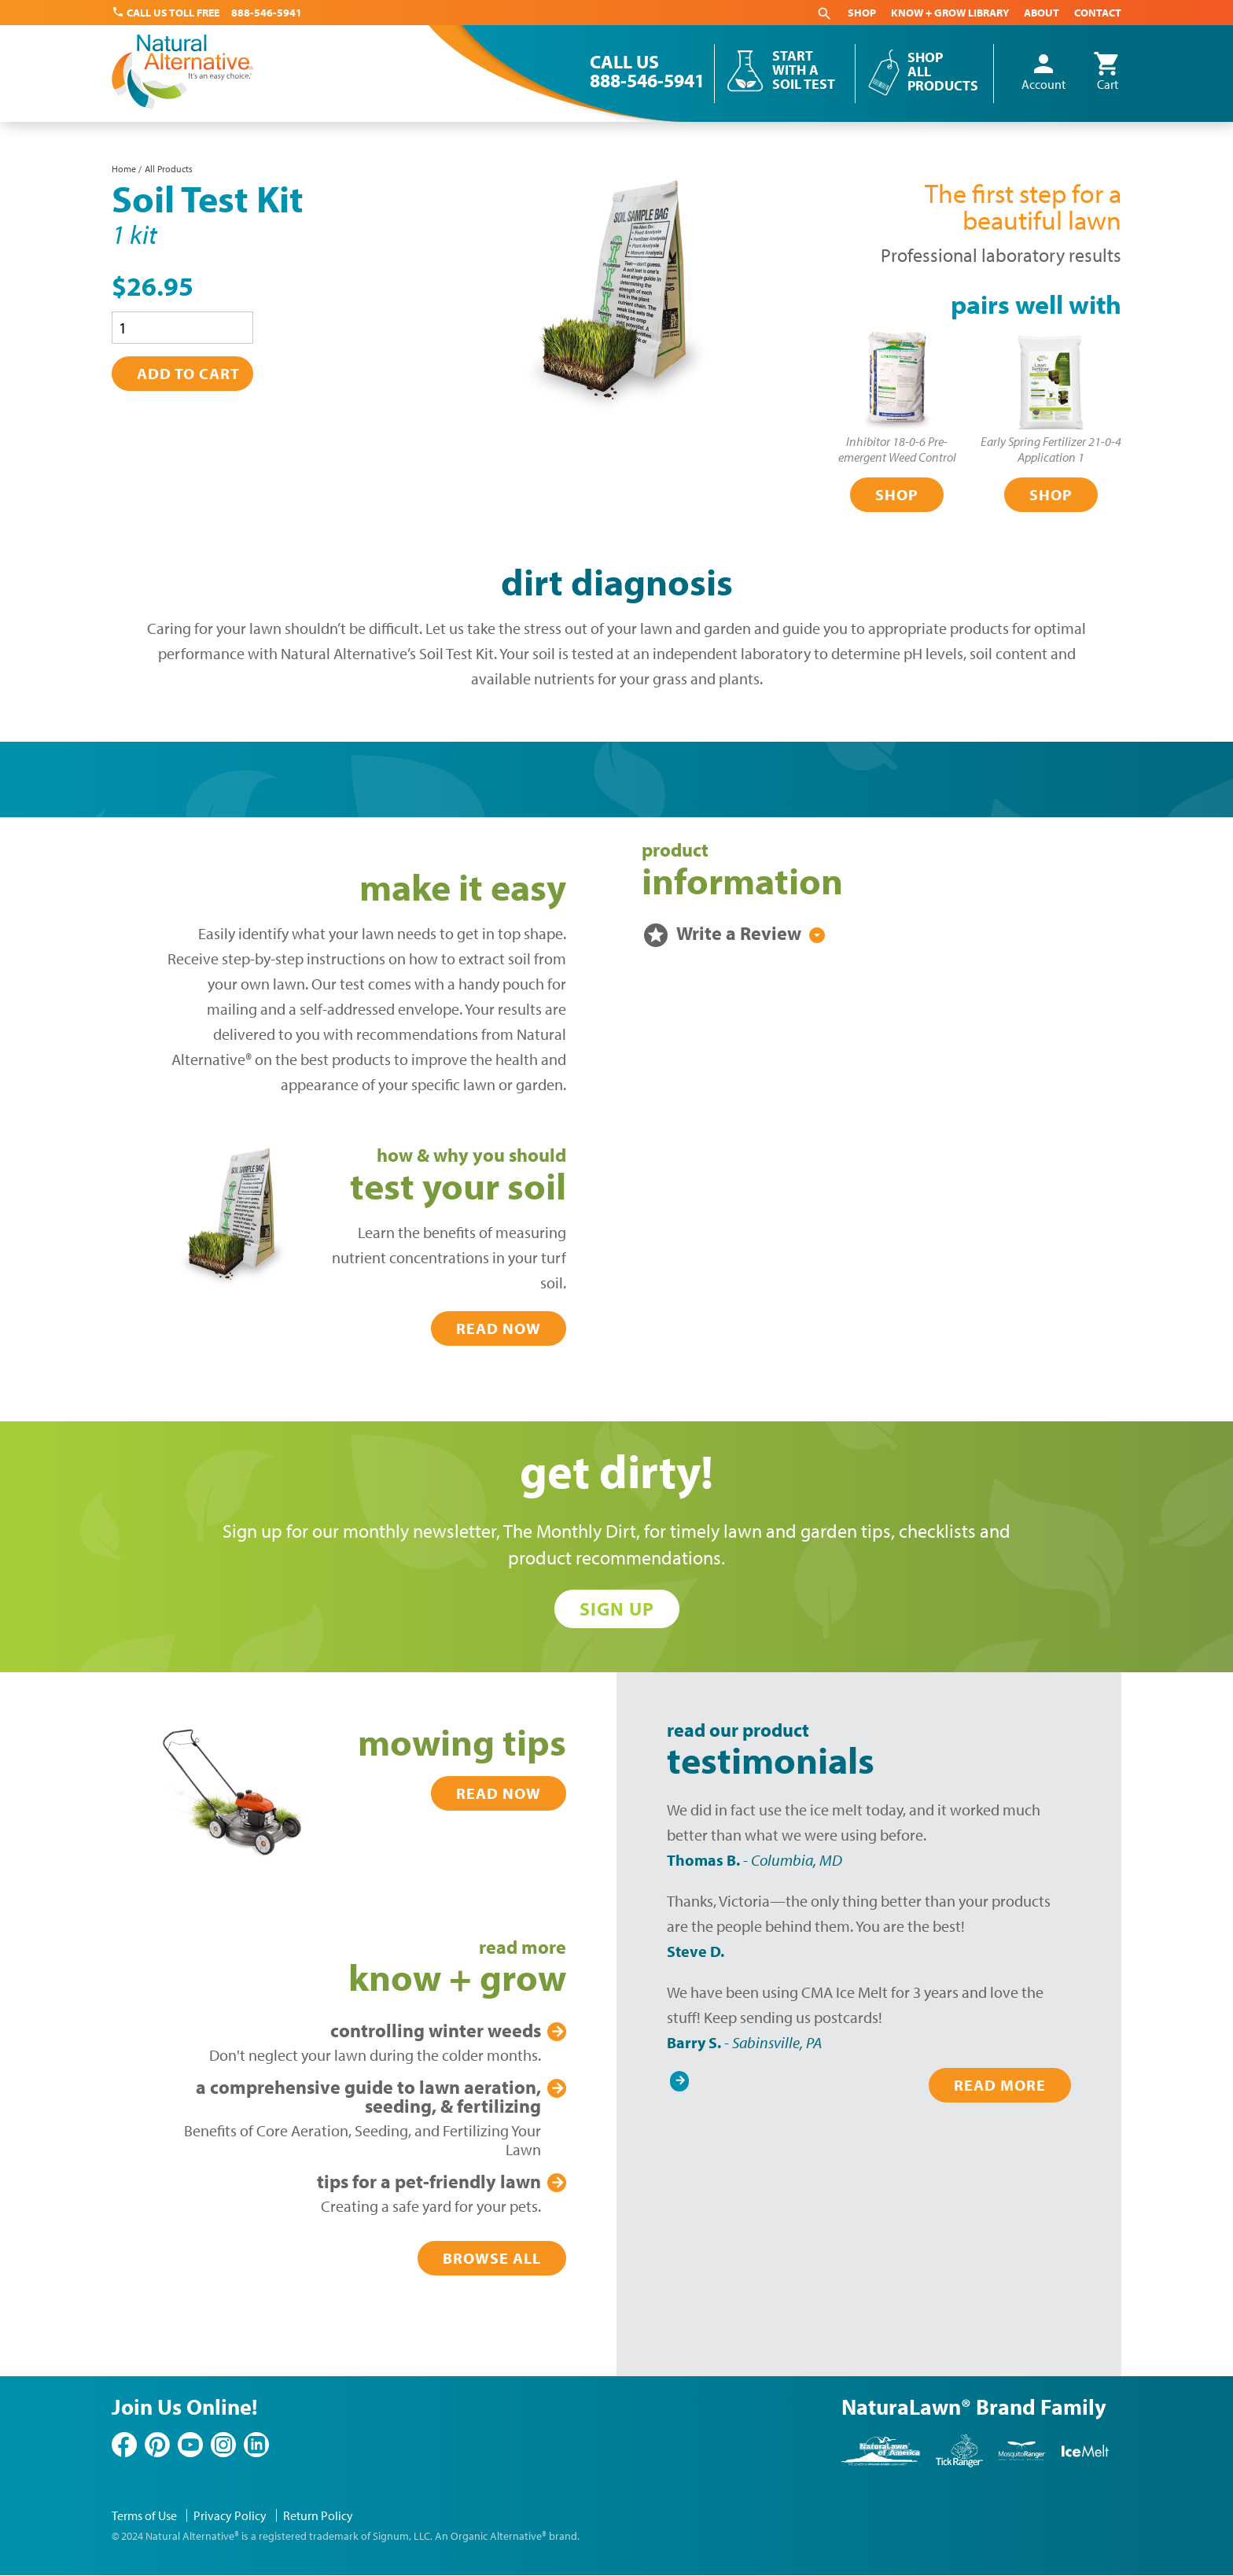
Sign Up (617, 1608)
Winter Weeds (435, 2030)
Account (1043, 72)
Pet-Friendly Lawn (429, 2181)
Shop (862, 13)
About (1041, 13)
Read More (1000, 2085)
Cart (1107, 72)
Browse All (492, 2258)
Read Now (498, 1328)
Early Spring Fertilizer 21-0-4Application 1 (1051, 449)
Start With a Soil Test (803, 70)
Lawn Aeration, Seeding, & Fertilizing (368, 2096)
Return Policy (318, 2515)
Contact (1097, 13)
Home (124, 169)
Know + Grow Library (950, 13)
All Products (169, 169)
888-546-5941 (266, 13)
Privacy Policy (230, 2515)
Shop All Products (942, 71)
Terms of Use (144, 2515)
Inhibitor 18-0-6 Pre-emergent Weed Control (897, 449)
